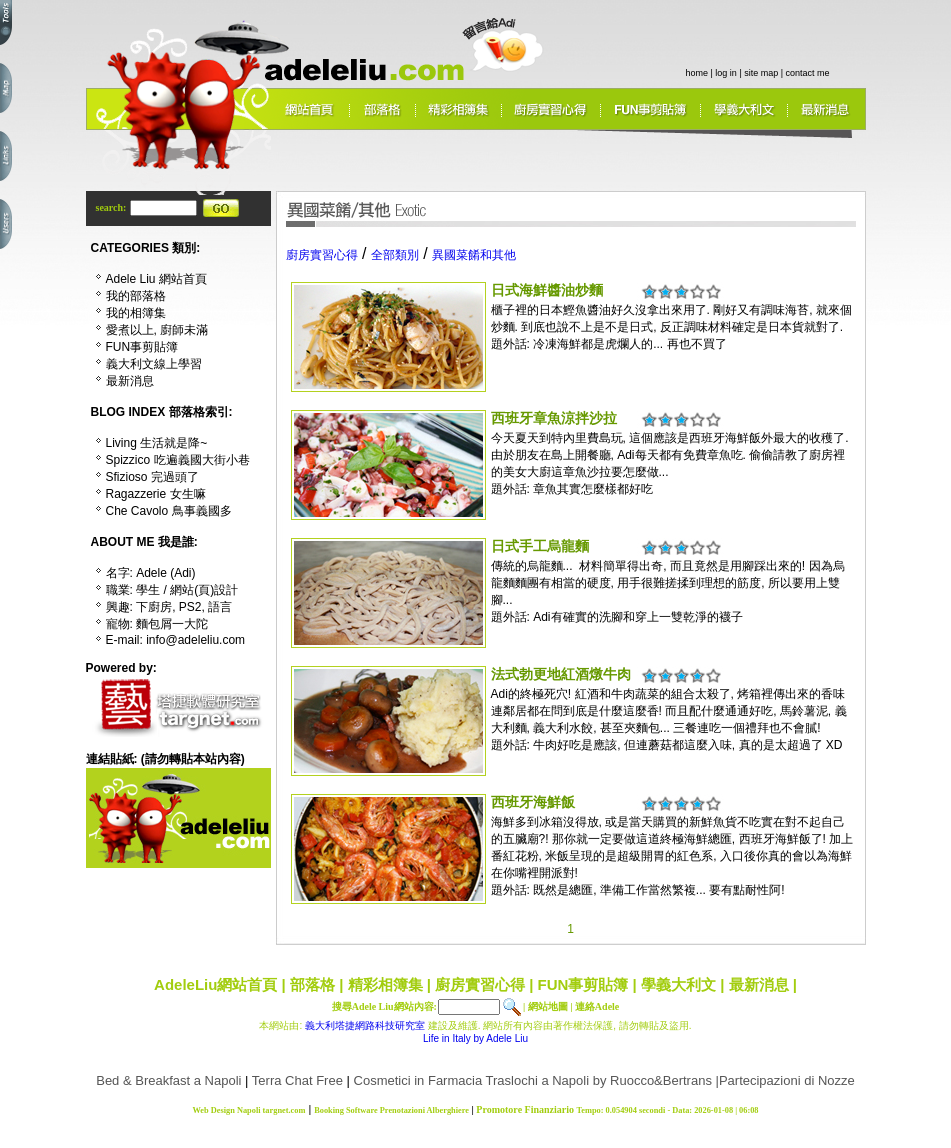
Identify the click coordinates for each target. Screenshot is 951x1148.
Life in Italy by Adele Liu (475, 1038)
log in (726, 73)
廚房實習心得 (480, 984)
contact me (808, 73)
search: (112, 207)
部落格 (312, 984)
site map (761, 73)
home (697, 73)
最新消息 (759, 984)
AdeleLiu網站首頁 (215, 984)
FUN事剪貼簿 (583, 984)
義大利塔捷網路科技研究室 (365, 1025)
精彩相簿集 (385, 984)
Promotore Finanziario (525, 1109)
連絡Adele (597, 1006)
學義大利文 (678, 984)
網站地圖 (548, 1006)
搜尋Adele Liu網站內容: (384, 1006)
